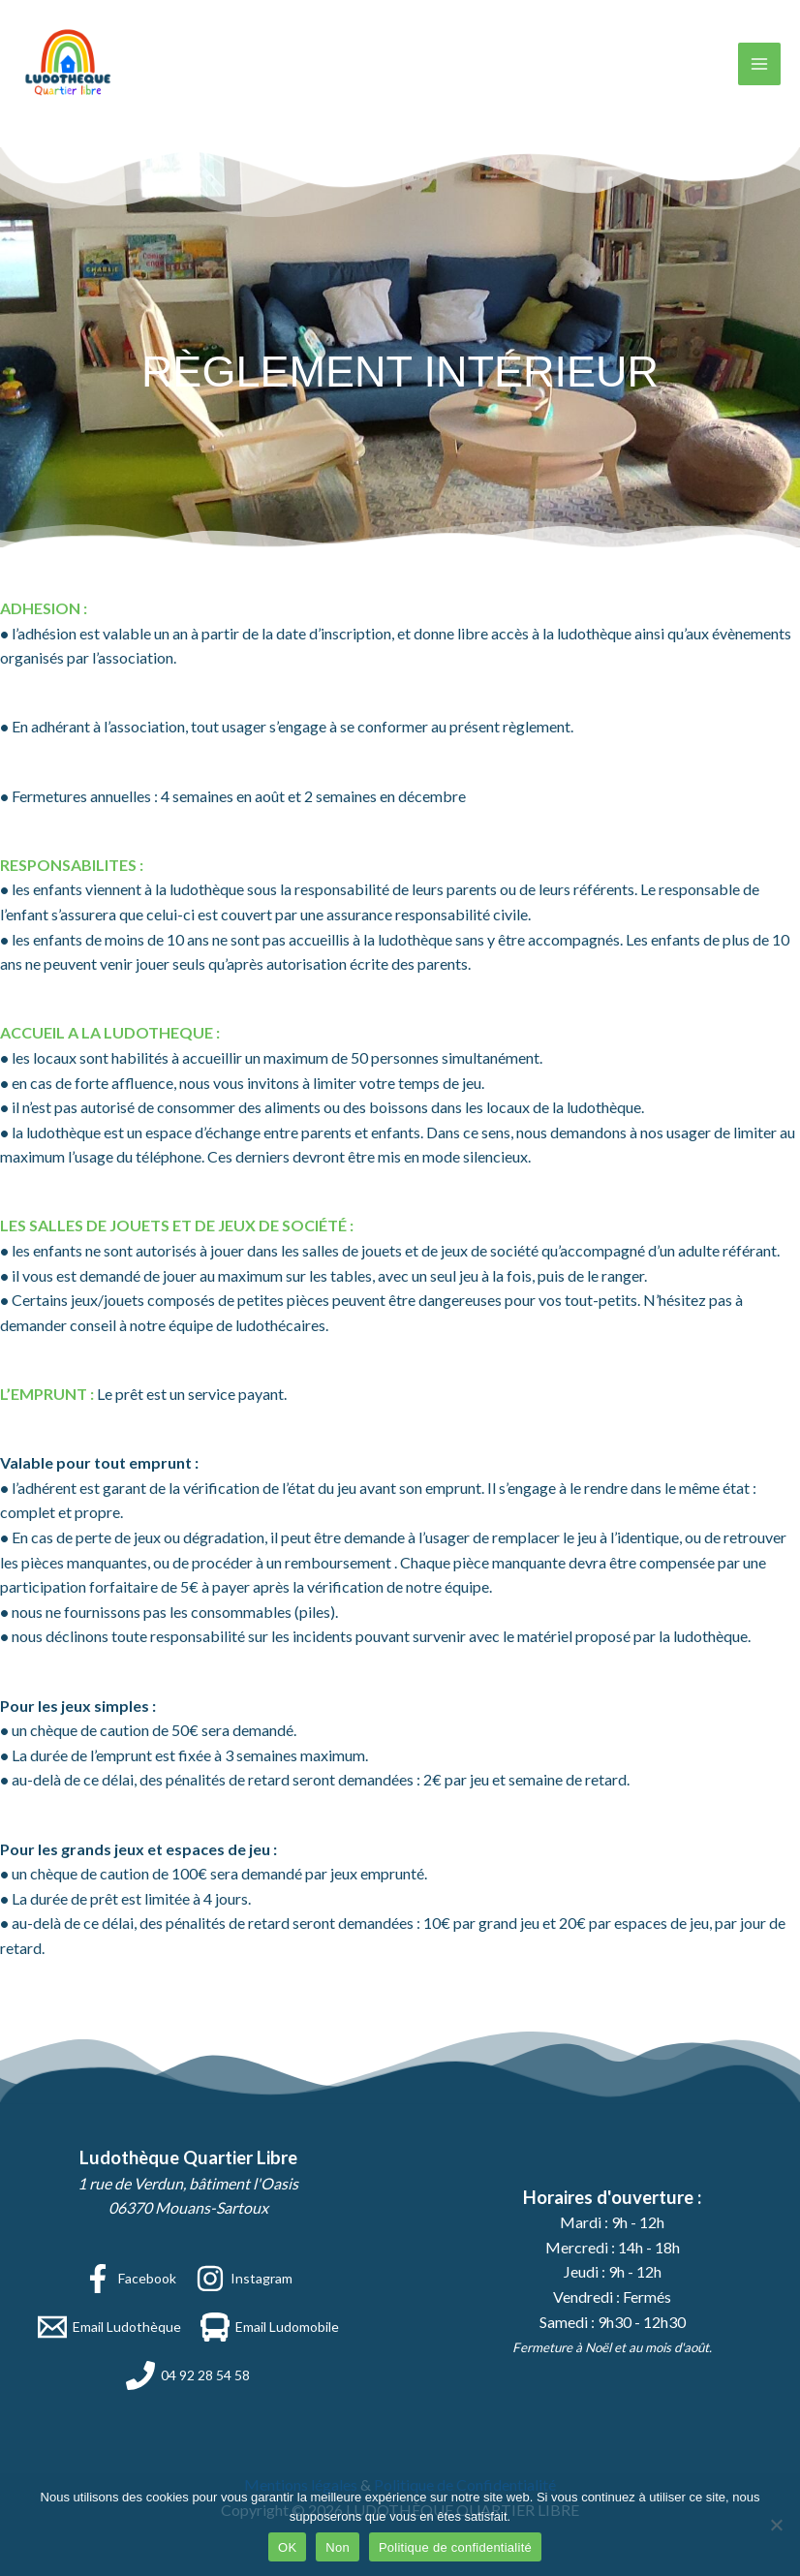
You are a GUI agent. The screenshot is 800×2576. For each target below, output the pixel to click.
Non (337, 2547)
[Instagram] (244, 2278)
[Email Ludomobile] (270, 2327)
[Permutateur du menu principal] (759, 64)
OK (287, 2547)
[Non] (775, 2524)
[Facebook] (130, 2278)
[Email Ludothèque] (109, 2327)
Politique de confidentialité (455, 2547)
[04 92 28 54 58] (188, 2375)
